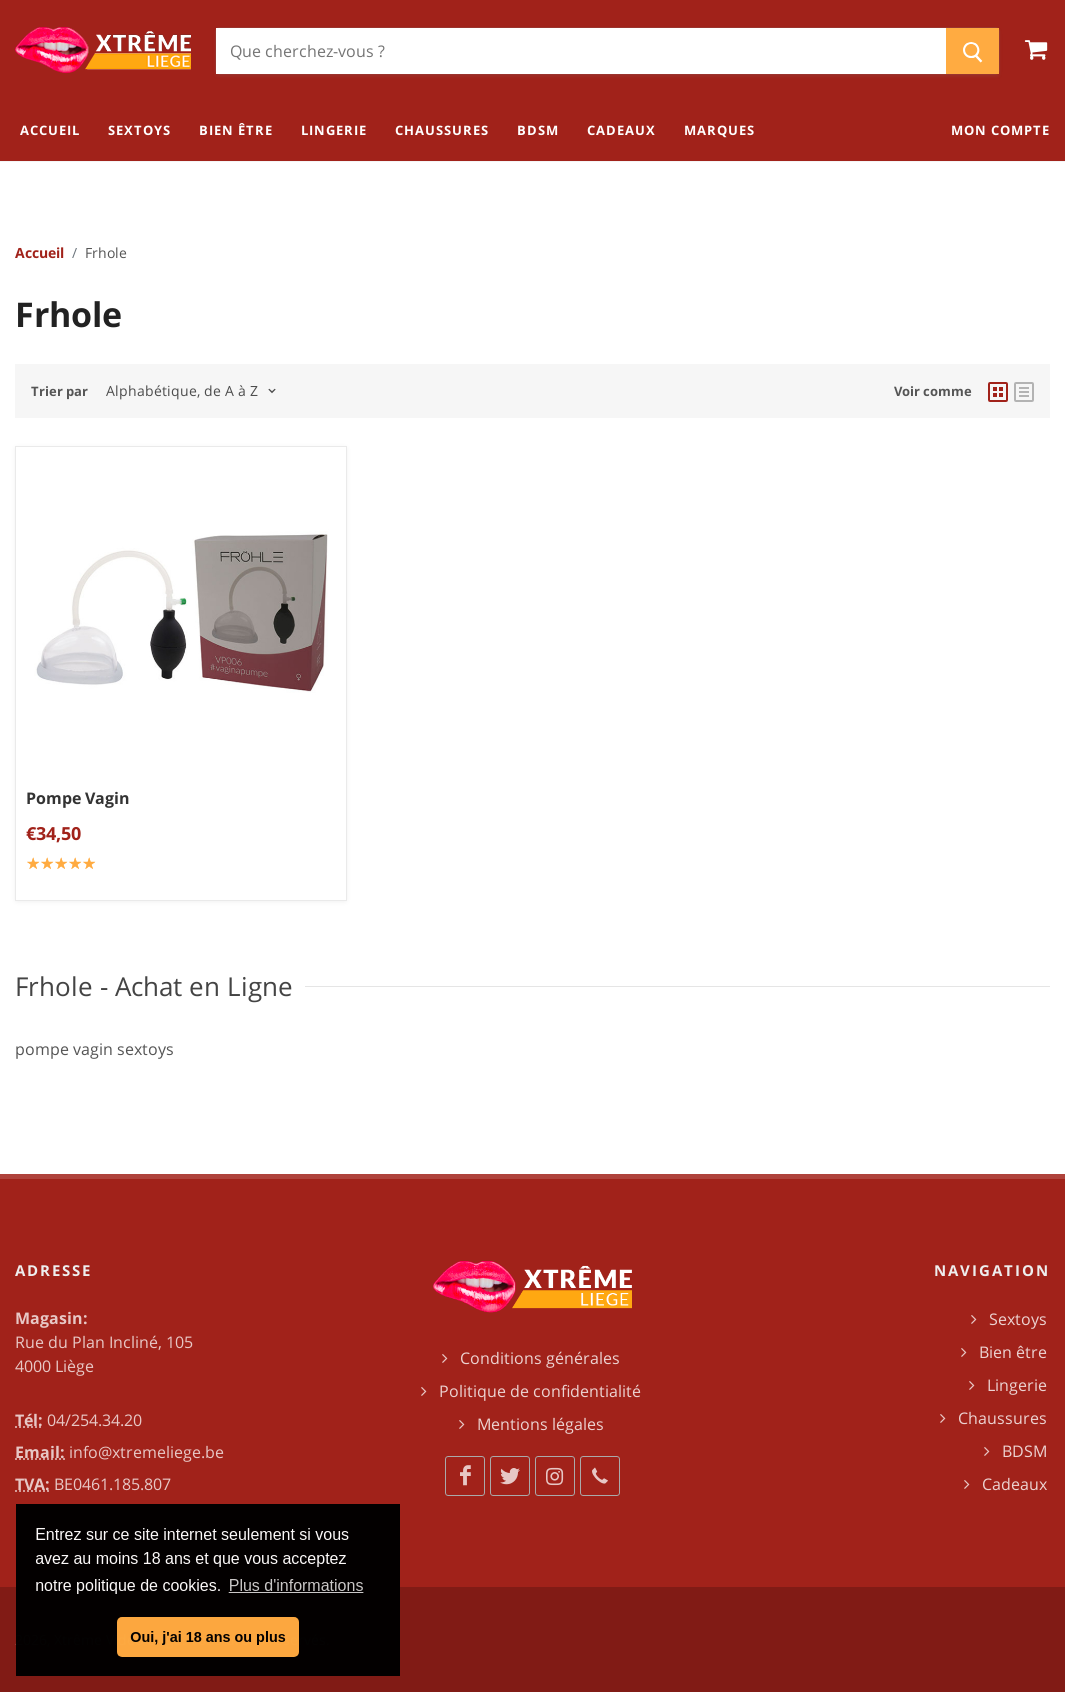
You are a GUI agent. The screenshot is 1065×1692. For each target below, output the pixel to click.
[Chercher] (581, 51)
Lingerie (1017, 1385)
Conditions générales (540, 1358)
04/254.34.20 (94, 1420)
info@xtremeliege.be (146, 1452)
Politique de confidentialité (540, 1391)
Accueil (39, 252)
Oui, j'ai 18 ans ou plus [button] (207, 1637)
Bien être (1013, 1352)
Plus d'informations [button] (296, 1585)
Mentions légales (540, 1424)
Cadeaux (1014, 1484)
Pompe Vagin (78, 797)
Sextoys (1018, 1319)
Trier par (59, 391)
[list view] (1024, 391)
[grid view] (998, 391)
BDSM (1024, 1451)
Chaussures (1002, 1418)
